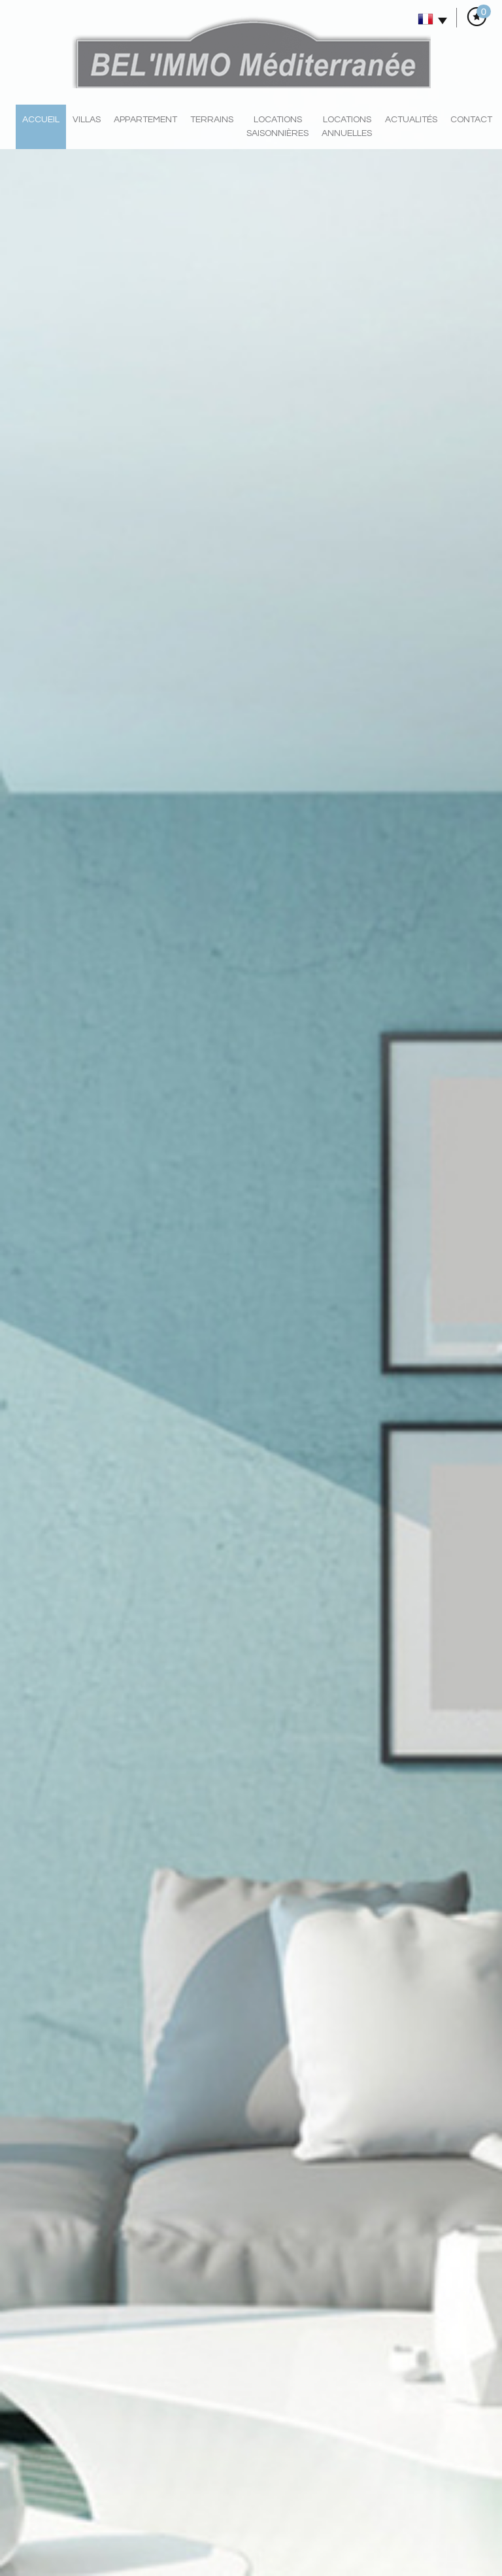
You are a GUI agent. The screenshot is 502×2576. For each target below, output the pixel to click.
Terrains (211, 119)
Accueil (40, 119)
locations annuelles (347, 126)
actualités (411, 119)
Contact (471, 119)
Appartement (145, 119)
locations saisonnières (277, 126)
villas (87, 119)
